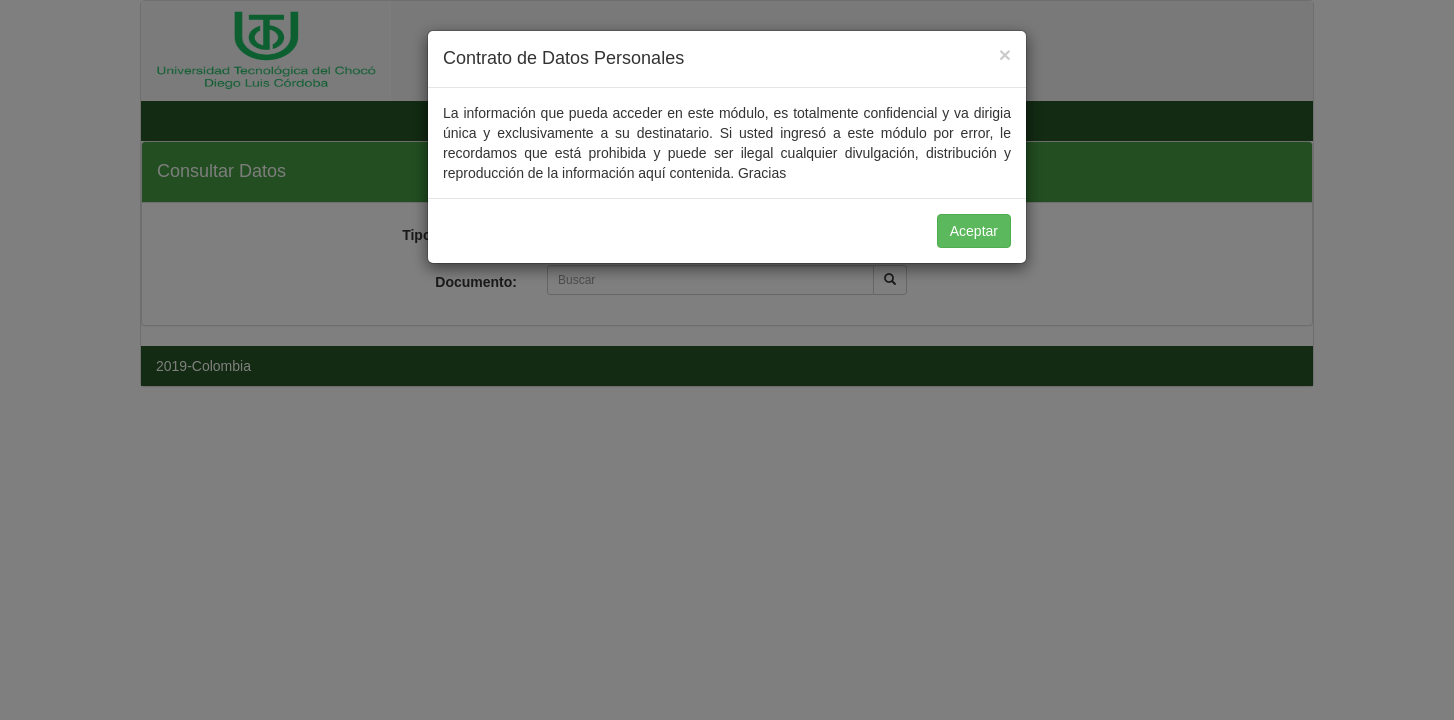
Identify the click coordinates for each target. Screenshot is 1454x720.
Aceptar (974, 231)
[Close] (1005, 54)
